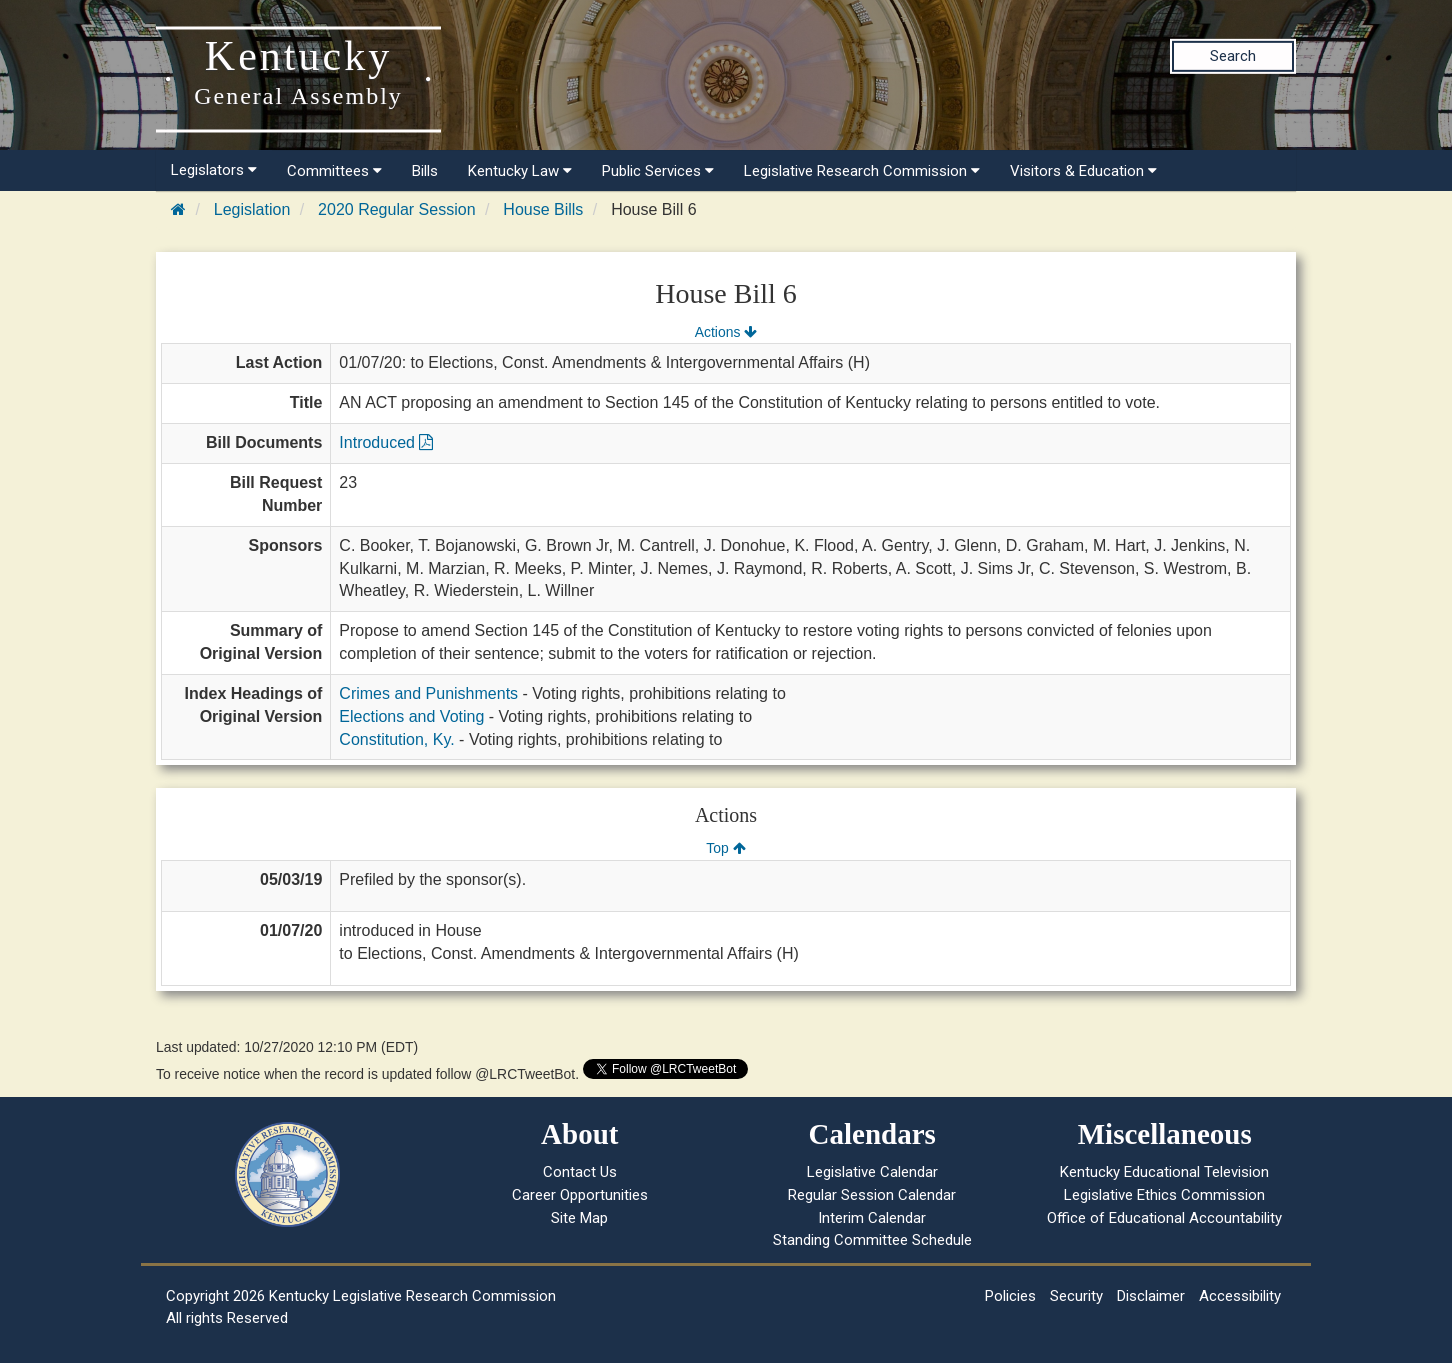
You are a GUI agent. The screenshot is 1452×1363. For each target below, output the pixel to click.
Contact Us (580, 1172)
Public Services (658, 171)
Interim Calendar (872, 1218)
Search (1233, 56)
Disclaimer (1151, 1296)
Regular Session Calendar (872, 1195)
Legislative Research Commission (862, 171)
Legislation (252, 209)
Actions (726, 332)
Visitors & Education (1083, 171)
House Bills (543, 209)
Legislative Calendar (872, 1172)
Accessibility (1240, 1296)
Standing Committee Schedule (872, 1240)
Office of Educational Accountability (1164, 1218)
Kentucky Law (520, 171)
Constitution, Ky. (396, 739)
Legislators (214, 170)
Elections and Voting (411, 716)
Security (1076, 1296)
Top (725, 848)
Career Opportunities (580, 1195)
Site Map (579, 1218)
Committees (334, 171)
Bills (425, 171)
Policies (1010, 1296)
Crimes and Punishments (428, 693)
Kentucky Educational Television (1164, 1172)
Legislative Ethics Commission (1164, 1195)
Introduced (386, 442)
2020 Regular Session (396, 209)
